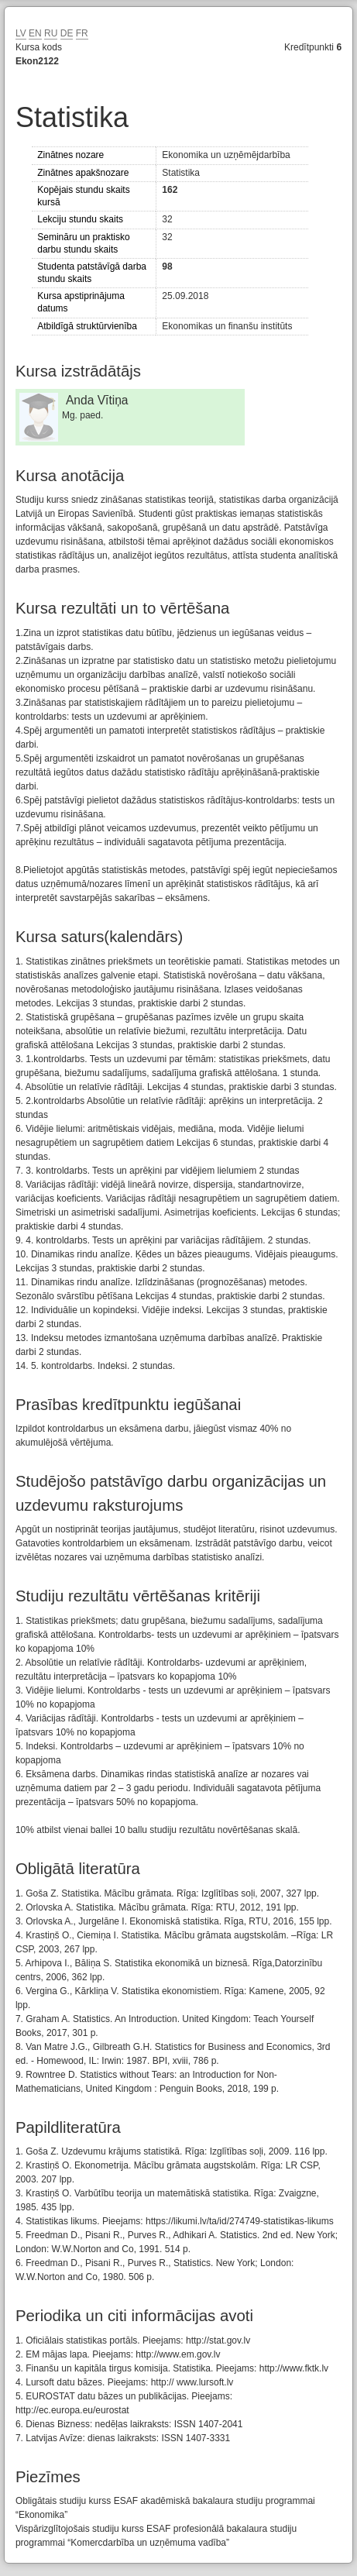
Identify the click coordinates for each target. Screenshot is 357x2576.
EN (35, 33)
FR (82, 33)
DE (67, 33)
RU (50, 33)
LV (20, 33)
